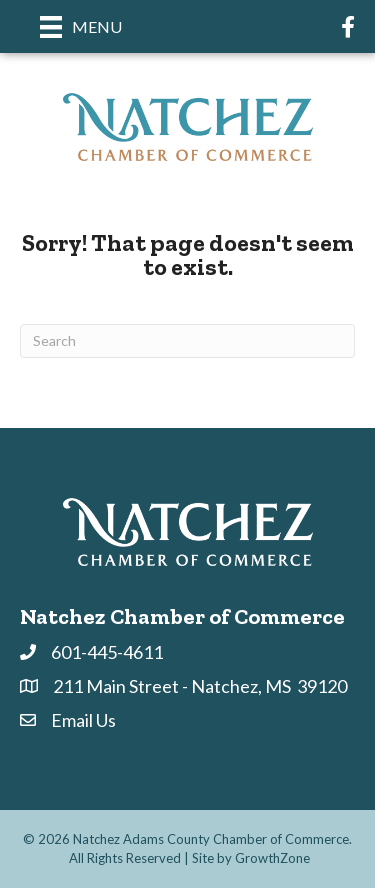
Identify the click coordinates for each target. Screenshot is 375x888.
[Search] (187, 341)
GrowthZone (272, 858)
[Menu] (81, 26)
